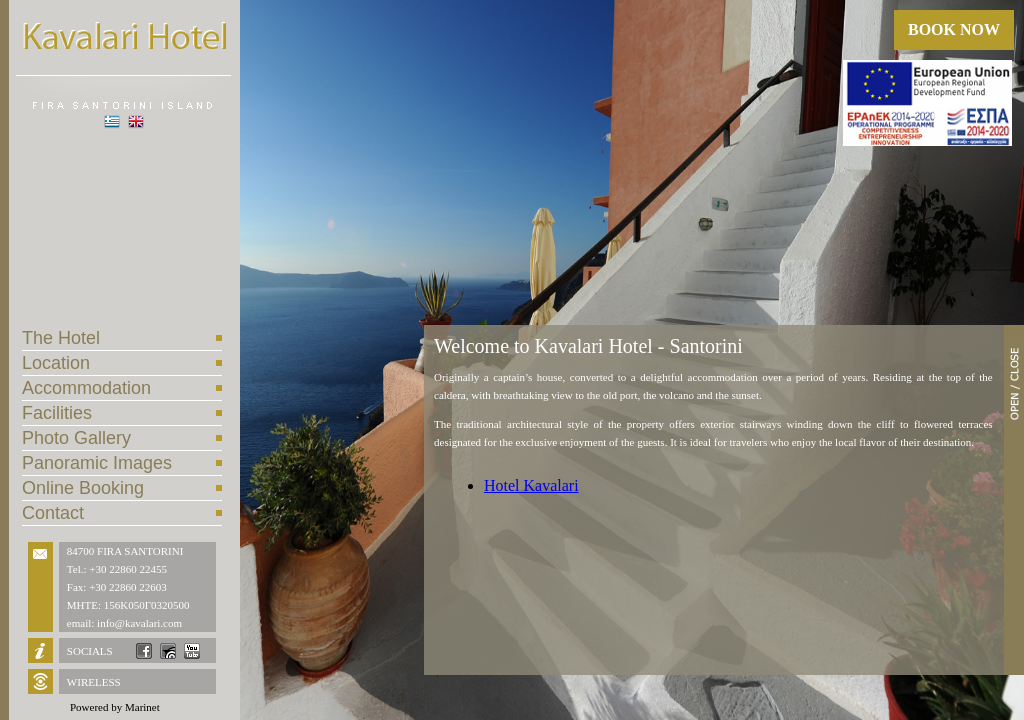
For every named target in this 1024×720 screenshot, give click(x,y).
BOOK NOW (954, 29)
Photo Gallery (76, 438)
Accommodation (86, 388)
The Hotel (61, 338)
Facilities (57, 413)
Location (56, 363)
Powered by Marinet (115, 707)
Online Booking (83, 488)
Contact (53, 513)
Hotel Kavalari (531, 485)
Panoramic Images (97, 463)
